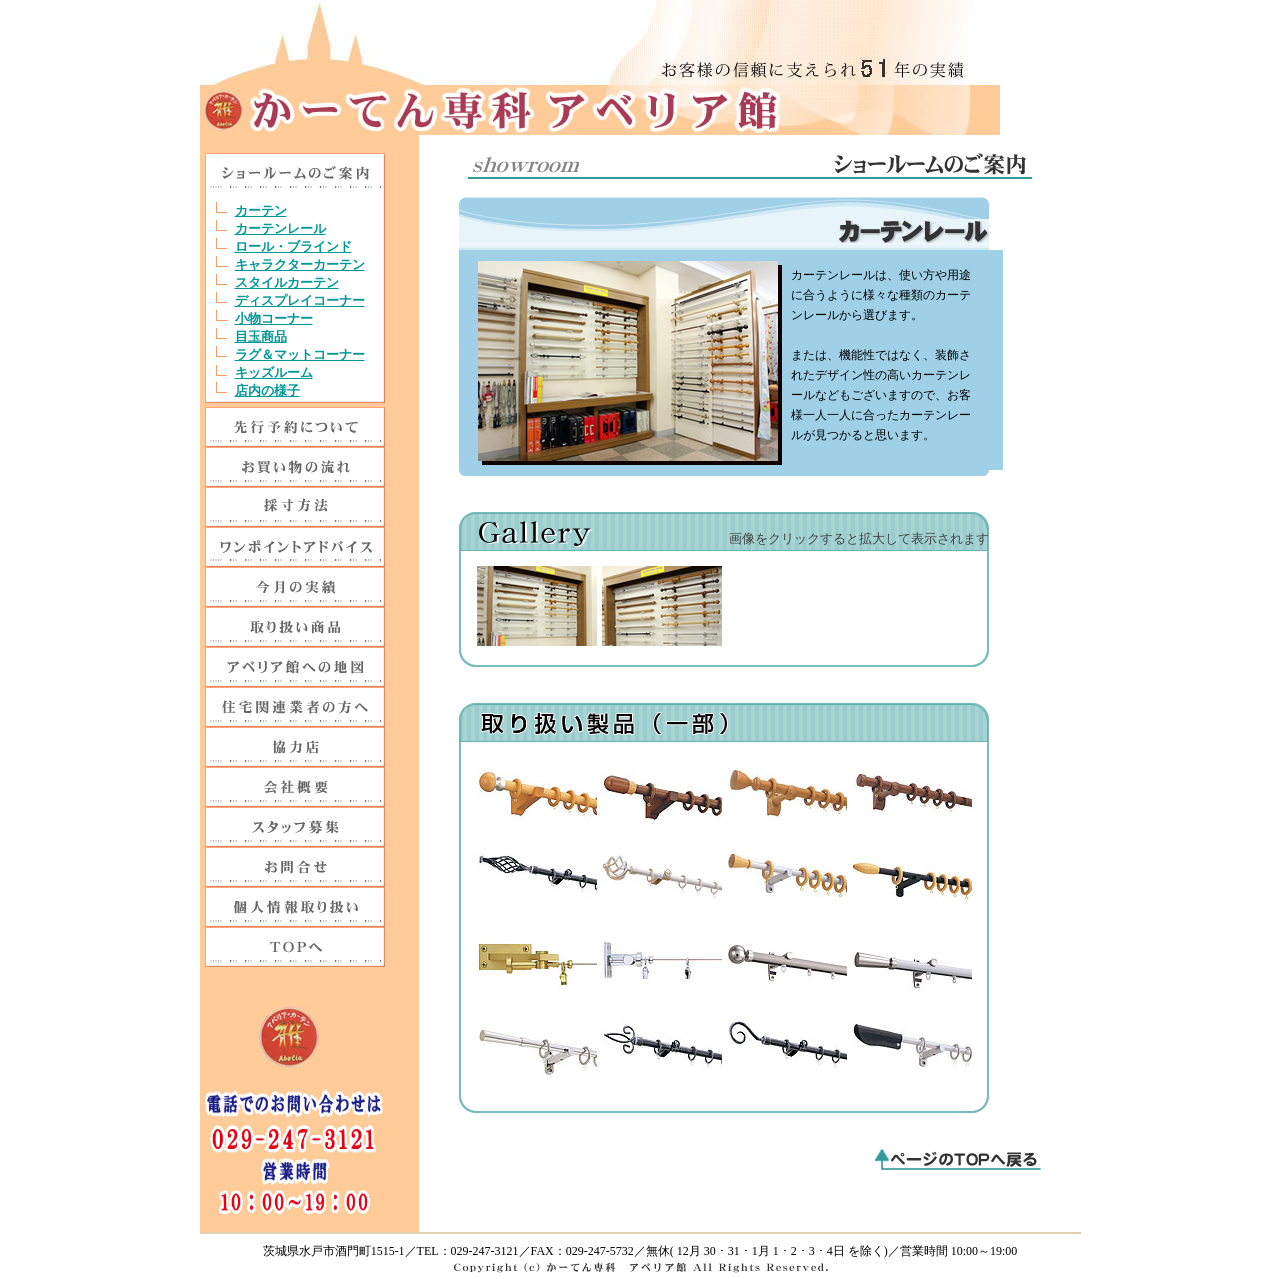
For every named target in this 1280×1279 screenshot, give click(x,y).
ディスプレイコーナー (300, 300)
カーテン (261, 210)
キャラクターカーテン (300, 264)
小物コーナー (274, 318)
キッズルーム (274, 372)
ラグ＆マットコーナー (300, 354)
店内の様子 (267, 390)
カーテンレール (280, 228)
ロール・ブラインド (293, 246)
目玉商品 (261, 336)
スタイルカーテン (287, 282)
